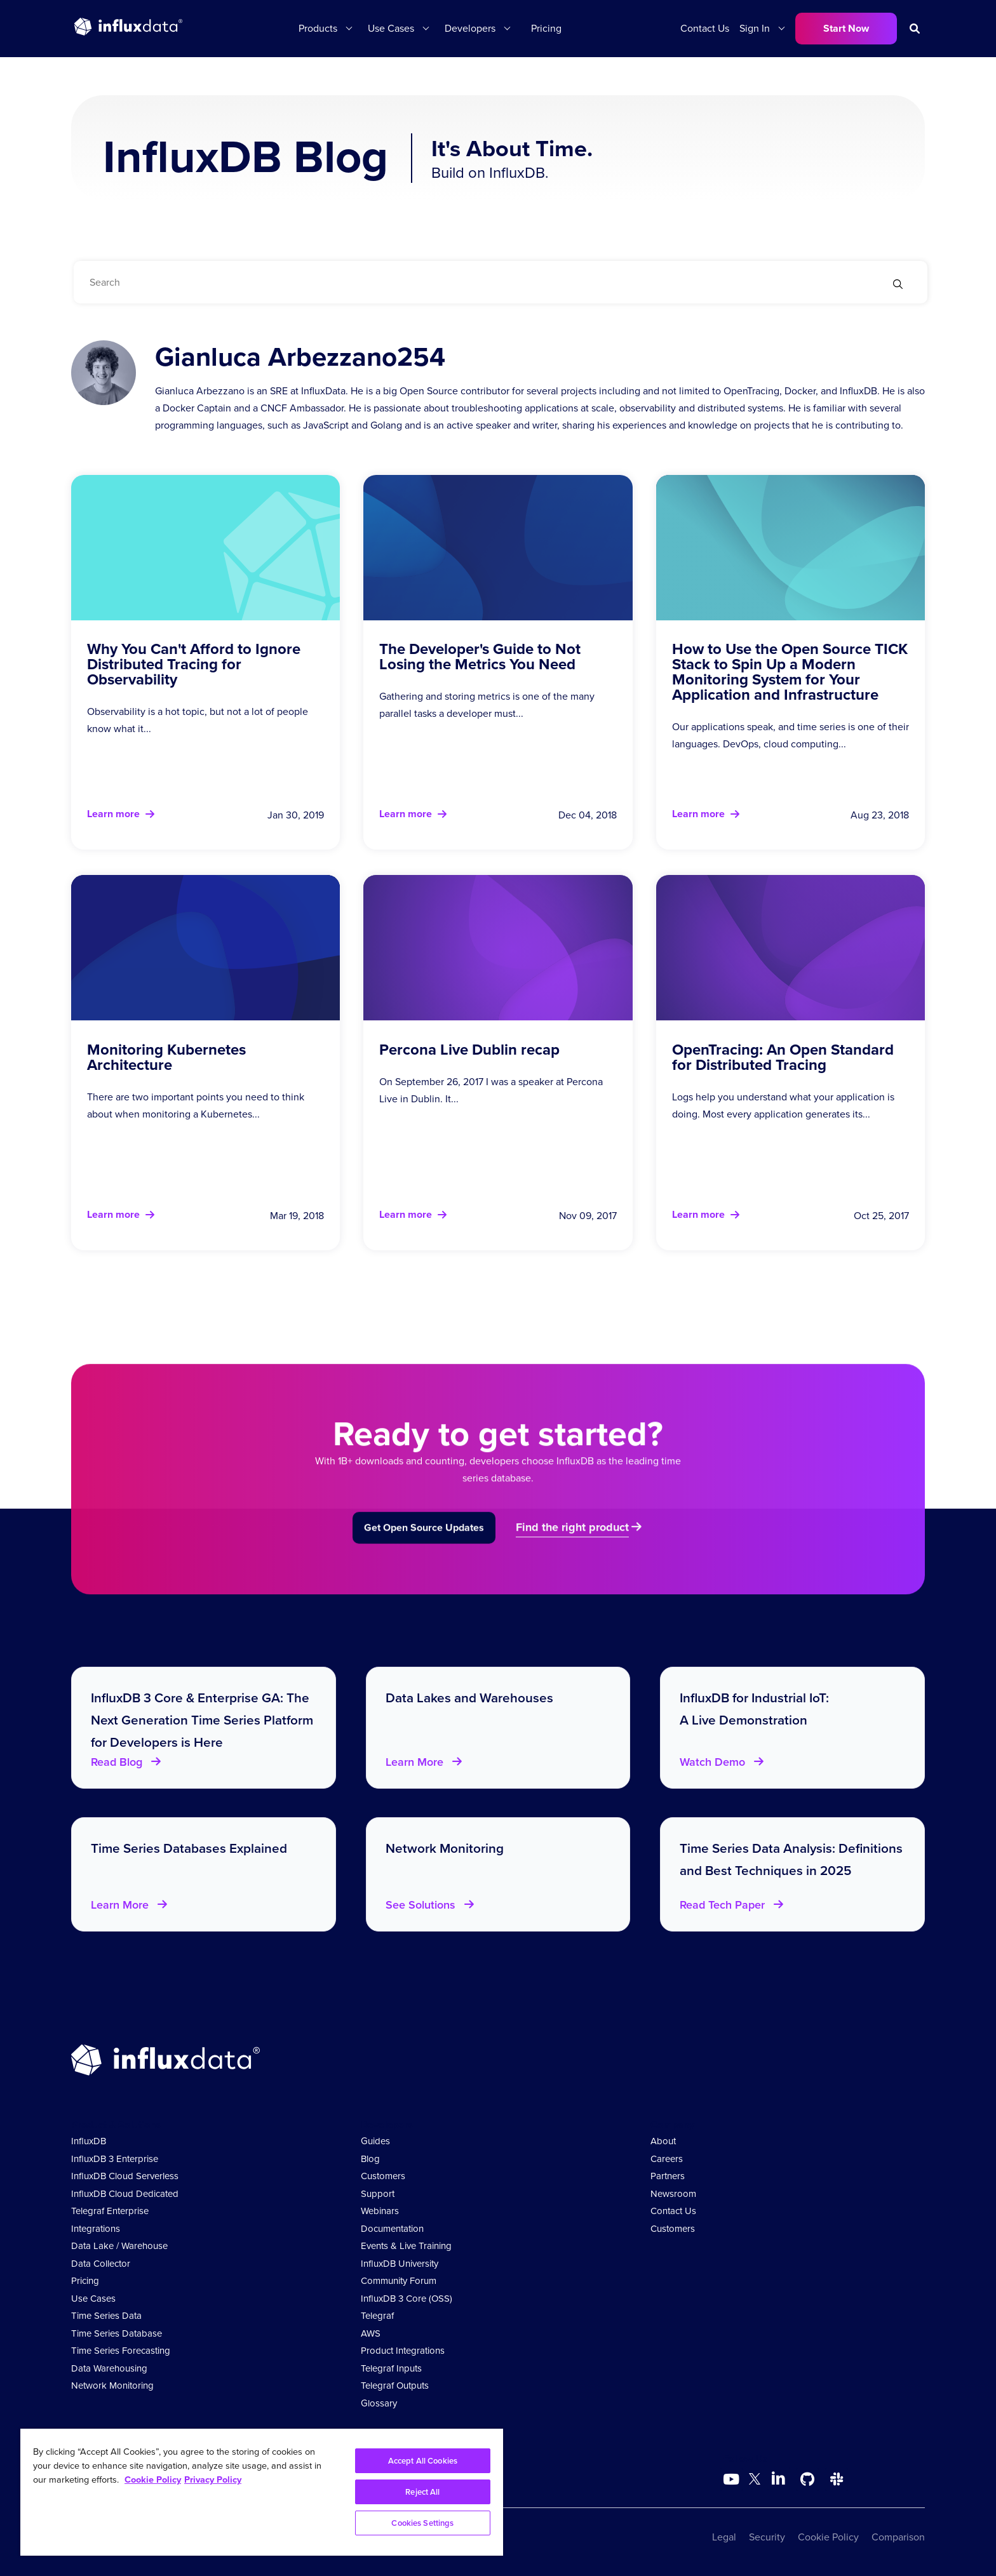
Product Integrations (403, 2351)
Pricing (546, 28)
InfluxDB (88, 2141)
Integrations (95, 2229)
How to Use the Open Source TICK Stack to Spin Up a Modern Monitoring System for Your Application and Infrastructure (790, 671)
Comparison (898, 2537)
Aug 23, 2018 (880, 815)
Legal (724, 2537)
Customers (383, 2176)
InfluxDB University (399, 2264)
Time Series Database (116, 2333)
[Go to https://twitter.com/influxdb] (754, 2481)
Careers (666, 2159)
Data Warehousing (109, 2368)
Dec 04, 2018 (587, 815)
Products (318, 28)
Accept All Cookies (422, 2461)
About (663, 2141)
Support (377, 2194)
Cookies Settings (422, 2523)
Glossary (379, 2403)
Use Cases (391, 28)
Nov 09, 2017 (588, 1215)
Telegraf (377, 2316)
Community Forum (398, 2281)
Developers (470, 28)
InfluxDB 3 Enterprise (114, 2159)
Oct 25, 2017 (881, 1215)
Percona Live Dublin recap (469, 1049)
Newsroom (673, 2194)
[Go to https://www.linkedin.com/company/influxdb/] (778, 2478)
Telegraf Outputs (395, 2385)
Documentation (392, 2229)
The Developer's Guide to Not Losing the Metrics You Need (480, 656)
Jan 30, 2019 (295, 815)
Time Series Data (106, 2316)
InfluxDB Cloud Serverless (124, 2176)
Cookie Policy (828, 2537)
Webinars (380, 2211)
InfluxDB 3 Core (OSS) (406, 2299)
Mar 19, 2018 (297, 1215)
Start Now (846, 28)
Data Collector (100, 2264)
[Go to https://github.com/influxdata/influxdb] (807, 2479)
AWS (370, 2333)
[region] (261, 2492)
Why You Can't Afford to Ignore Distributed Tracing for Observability (193, 663)
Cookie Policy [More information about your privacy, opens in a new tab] (152, 2479)
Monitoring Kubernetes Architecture (166, 1057)
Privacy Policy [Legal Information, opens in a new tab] (212, 2479)
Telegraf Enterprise (110, 2211)
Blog (370, 2159)
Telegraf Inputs (391, 2368)
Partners (667, 2176)
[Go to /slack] (836, 2479)
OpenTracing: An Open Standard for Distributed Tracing (783, 1057)
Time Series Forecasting (120, 2351)
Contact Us (704, 28)
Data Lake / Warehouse (119, 2246)
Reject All (422, 2492)
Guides (375, 2141)
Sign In (754, 28)
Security (767, 2537)
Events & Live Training (406, 2246)
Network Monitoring (112, 2385)
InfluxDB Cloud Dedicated (124, 2194)
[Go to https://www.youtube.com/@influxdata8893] (733, 2479)
